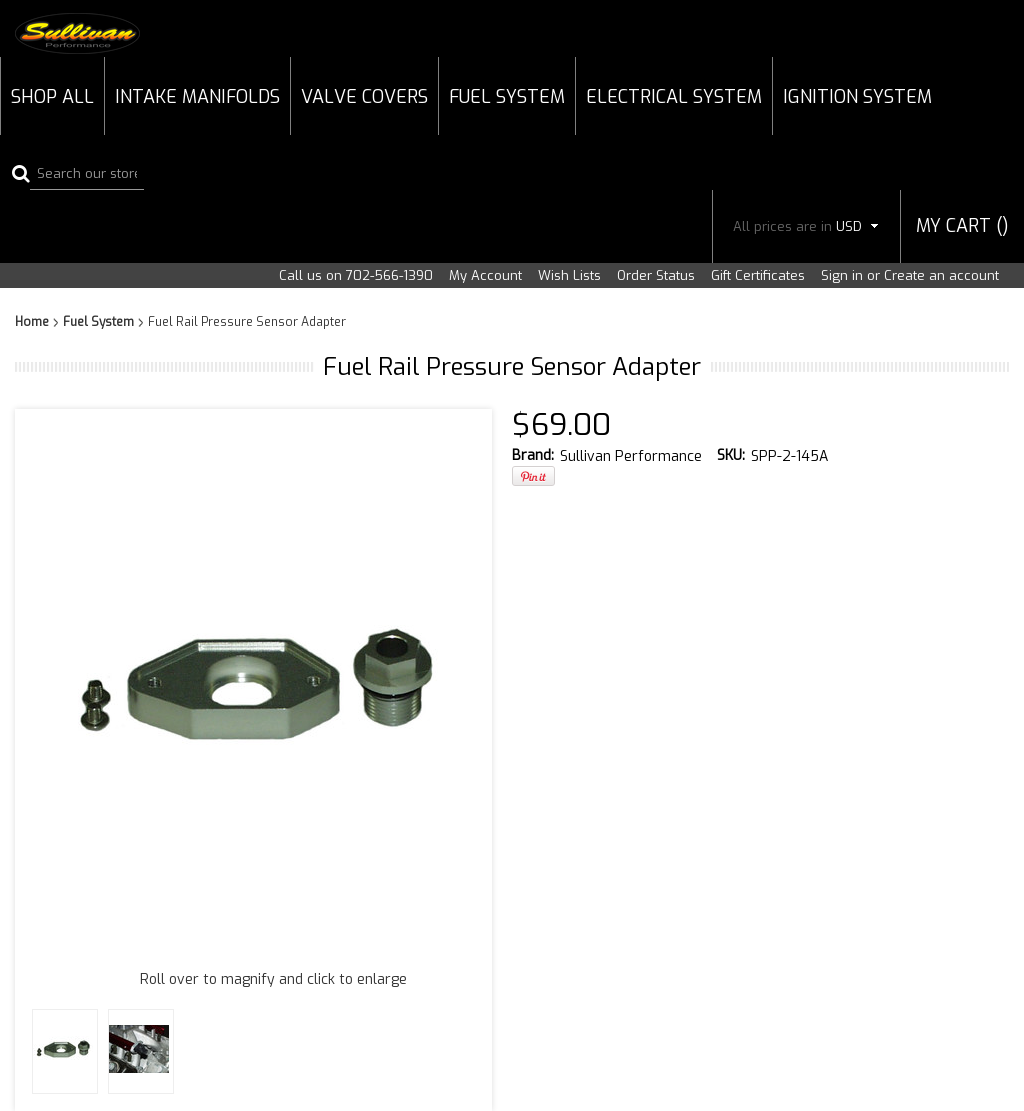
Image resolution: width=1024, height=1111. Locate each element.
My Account (485, 275)
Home (32, 322)
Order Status (656, 275)
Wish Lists (569, 275)
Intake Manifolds (197, 97)
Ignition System (857, 97)
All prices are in (806, 226)
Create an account (941, 275)
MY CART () (962, 226)
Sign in (842, 275)
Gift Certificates (758, 275)
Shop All (52, 97)
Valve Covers (364, 97)
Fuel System (507, 97)
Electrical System (674, 97)
